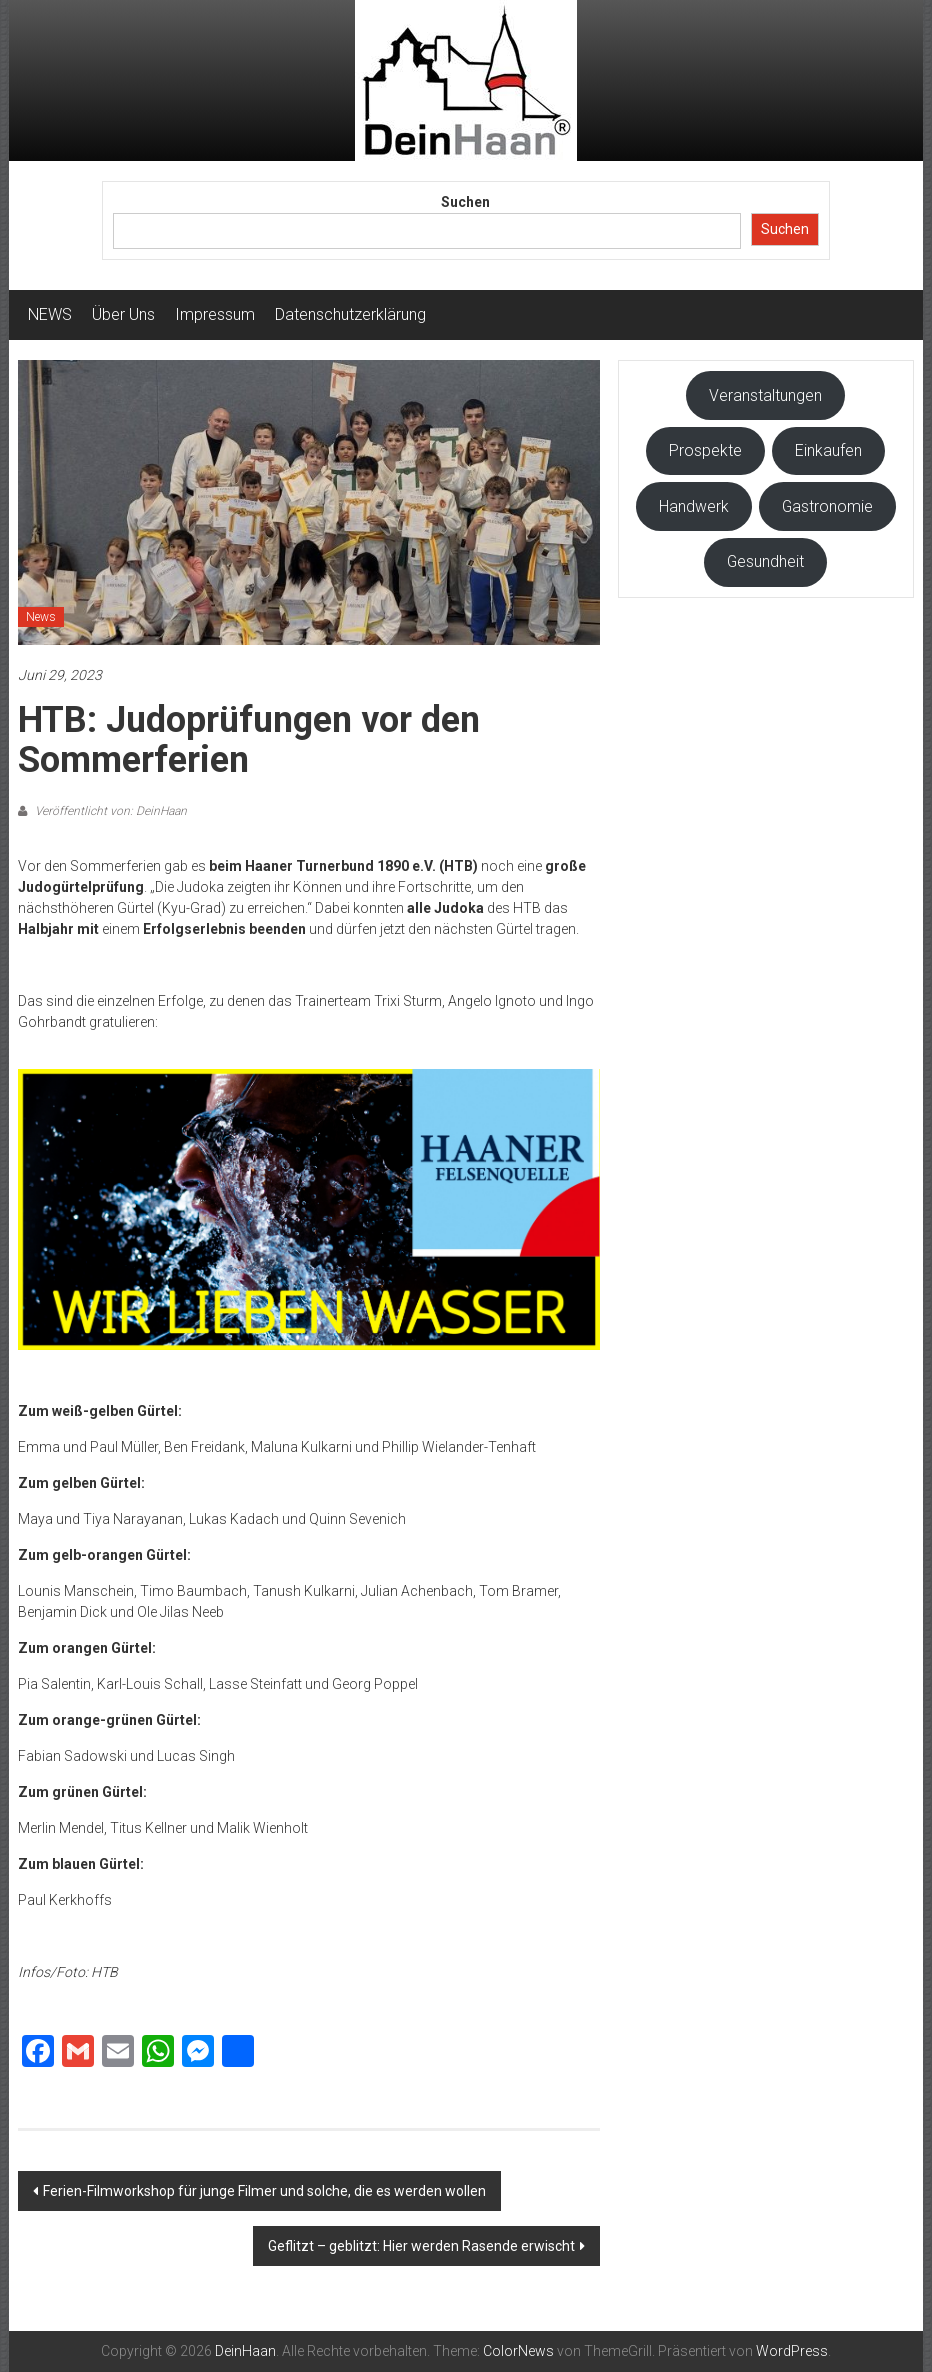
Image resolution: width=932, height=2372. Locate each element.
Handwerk (694, 506)
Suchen (465, 202)
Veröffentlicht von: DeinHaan (109, 811)
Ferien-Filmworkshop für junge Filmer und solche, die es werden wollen (264, 2191)
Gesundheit (765, 561)
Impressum (215, 314)
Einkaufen (828, 450)
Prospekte (705, 450)
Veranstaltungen (765, 395)
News (41, 617)
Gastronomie (827, 506)
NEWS (50, 314)
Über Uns (123, 314)
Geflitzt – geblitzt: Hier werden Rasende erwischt (421, 2246)
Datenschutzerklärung (350, 314)
